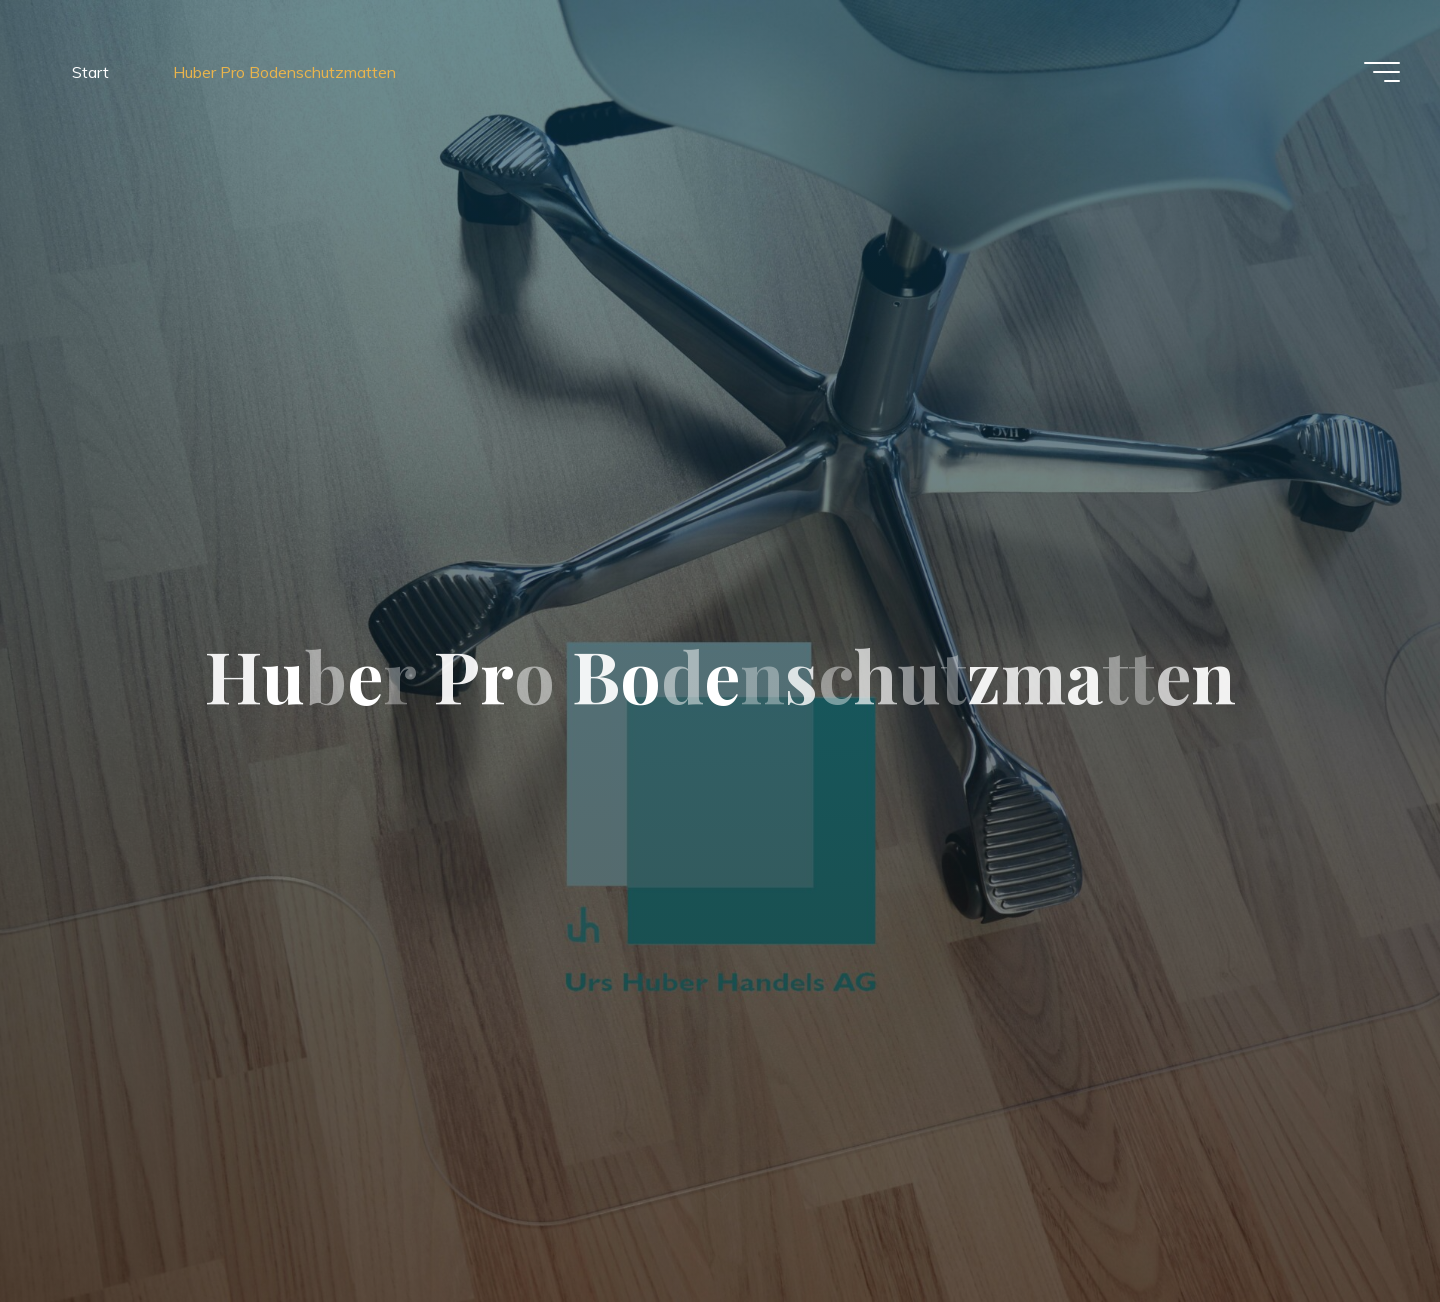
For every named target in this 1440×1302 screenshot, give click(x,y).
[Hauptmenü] (1382, 72)
